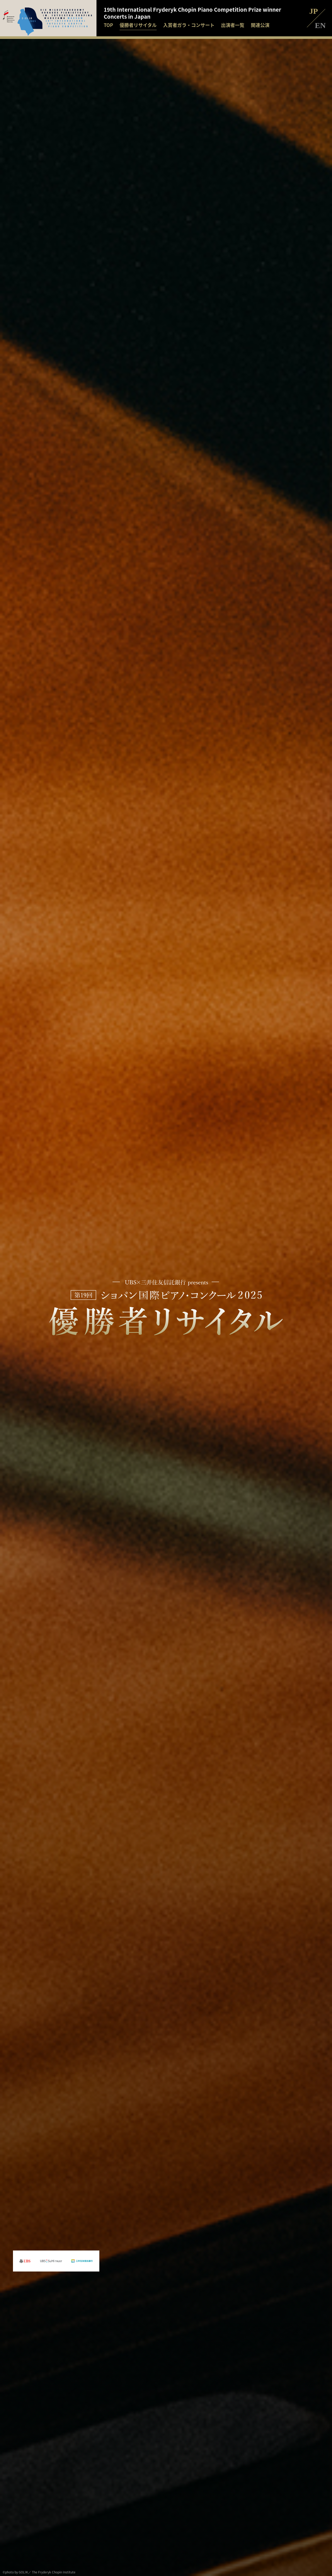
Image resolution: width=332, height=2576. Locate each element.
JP (313, 11)
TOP (108, 25)
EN (320, 25)
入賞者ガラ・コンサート (189, 25)
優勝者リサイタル (138, 25)
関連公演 (260, 25)
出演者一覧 (232, 25)
